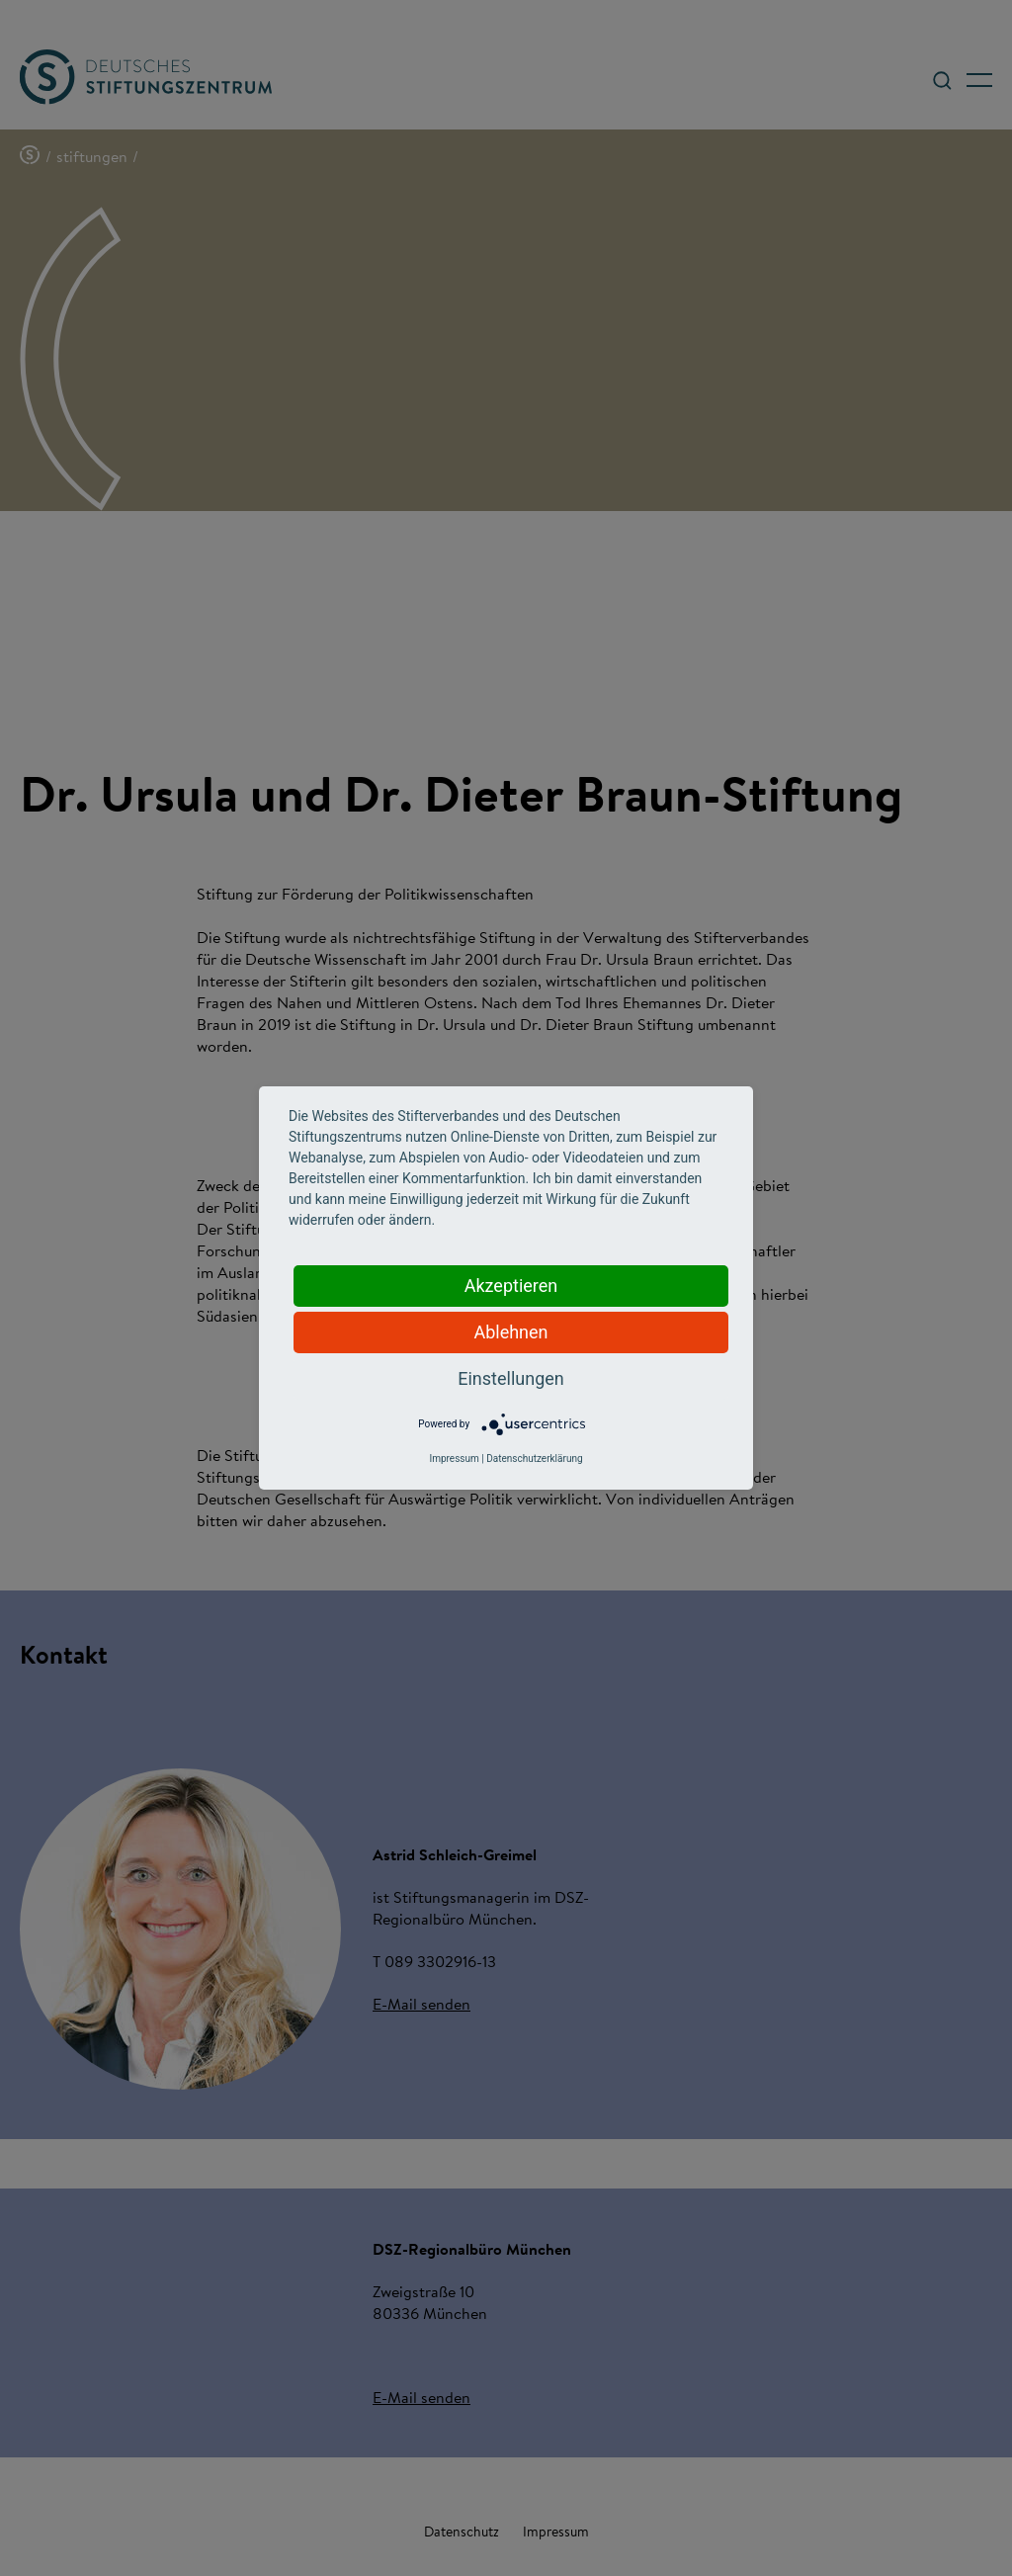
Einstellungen (510, 1378)
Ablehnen (510, 1332)
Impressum (453, 1458)
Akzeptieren (511, 1285)
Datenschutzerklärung (534, 1458)
